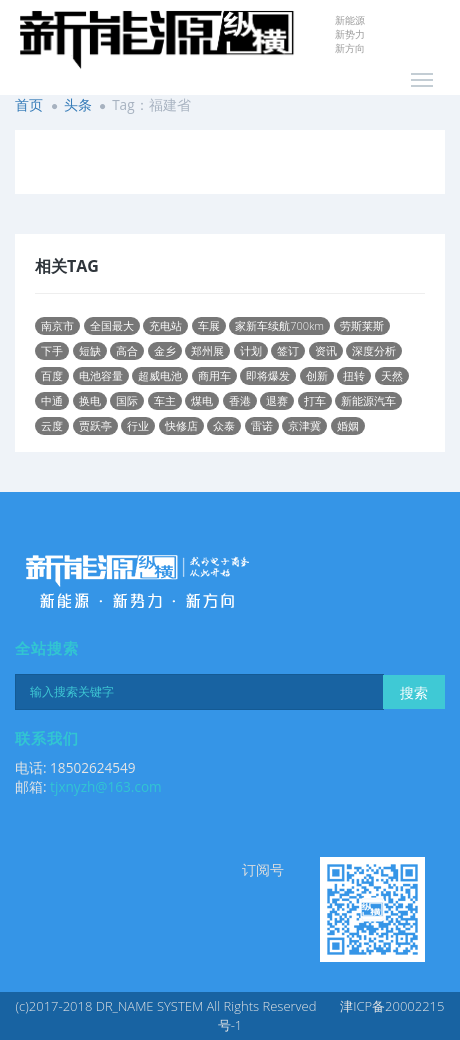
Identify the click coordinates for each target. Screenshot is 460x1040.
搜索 (414, 692)
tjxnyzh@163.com (106, 786)
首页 (29, 104)
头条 (78, 104)
